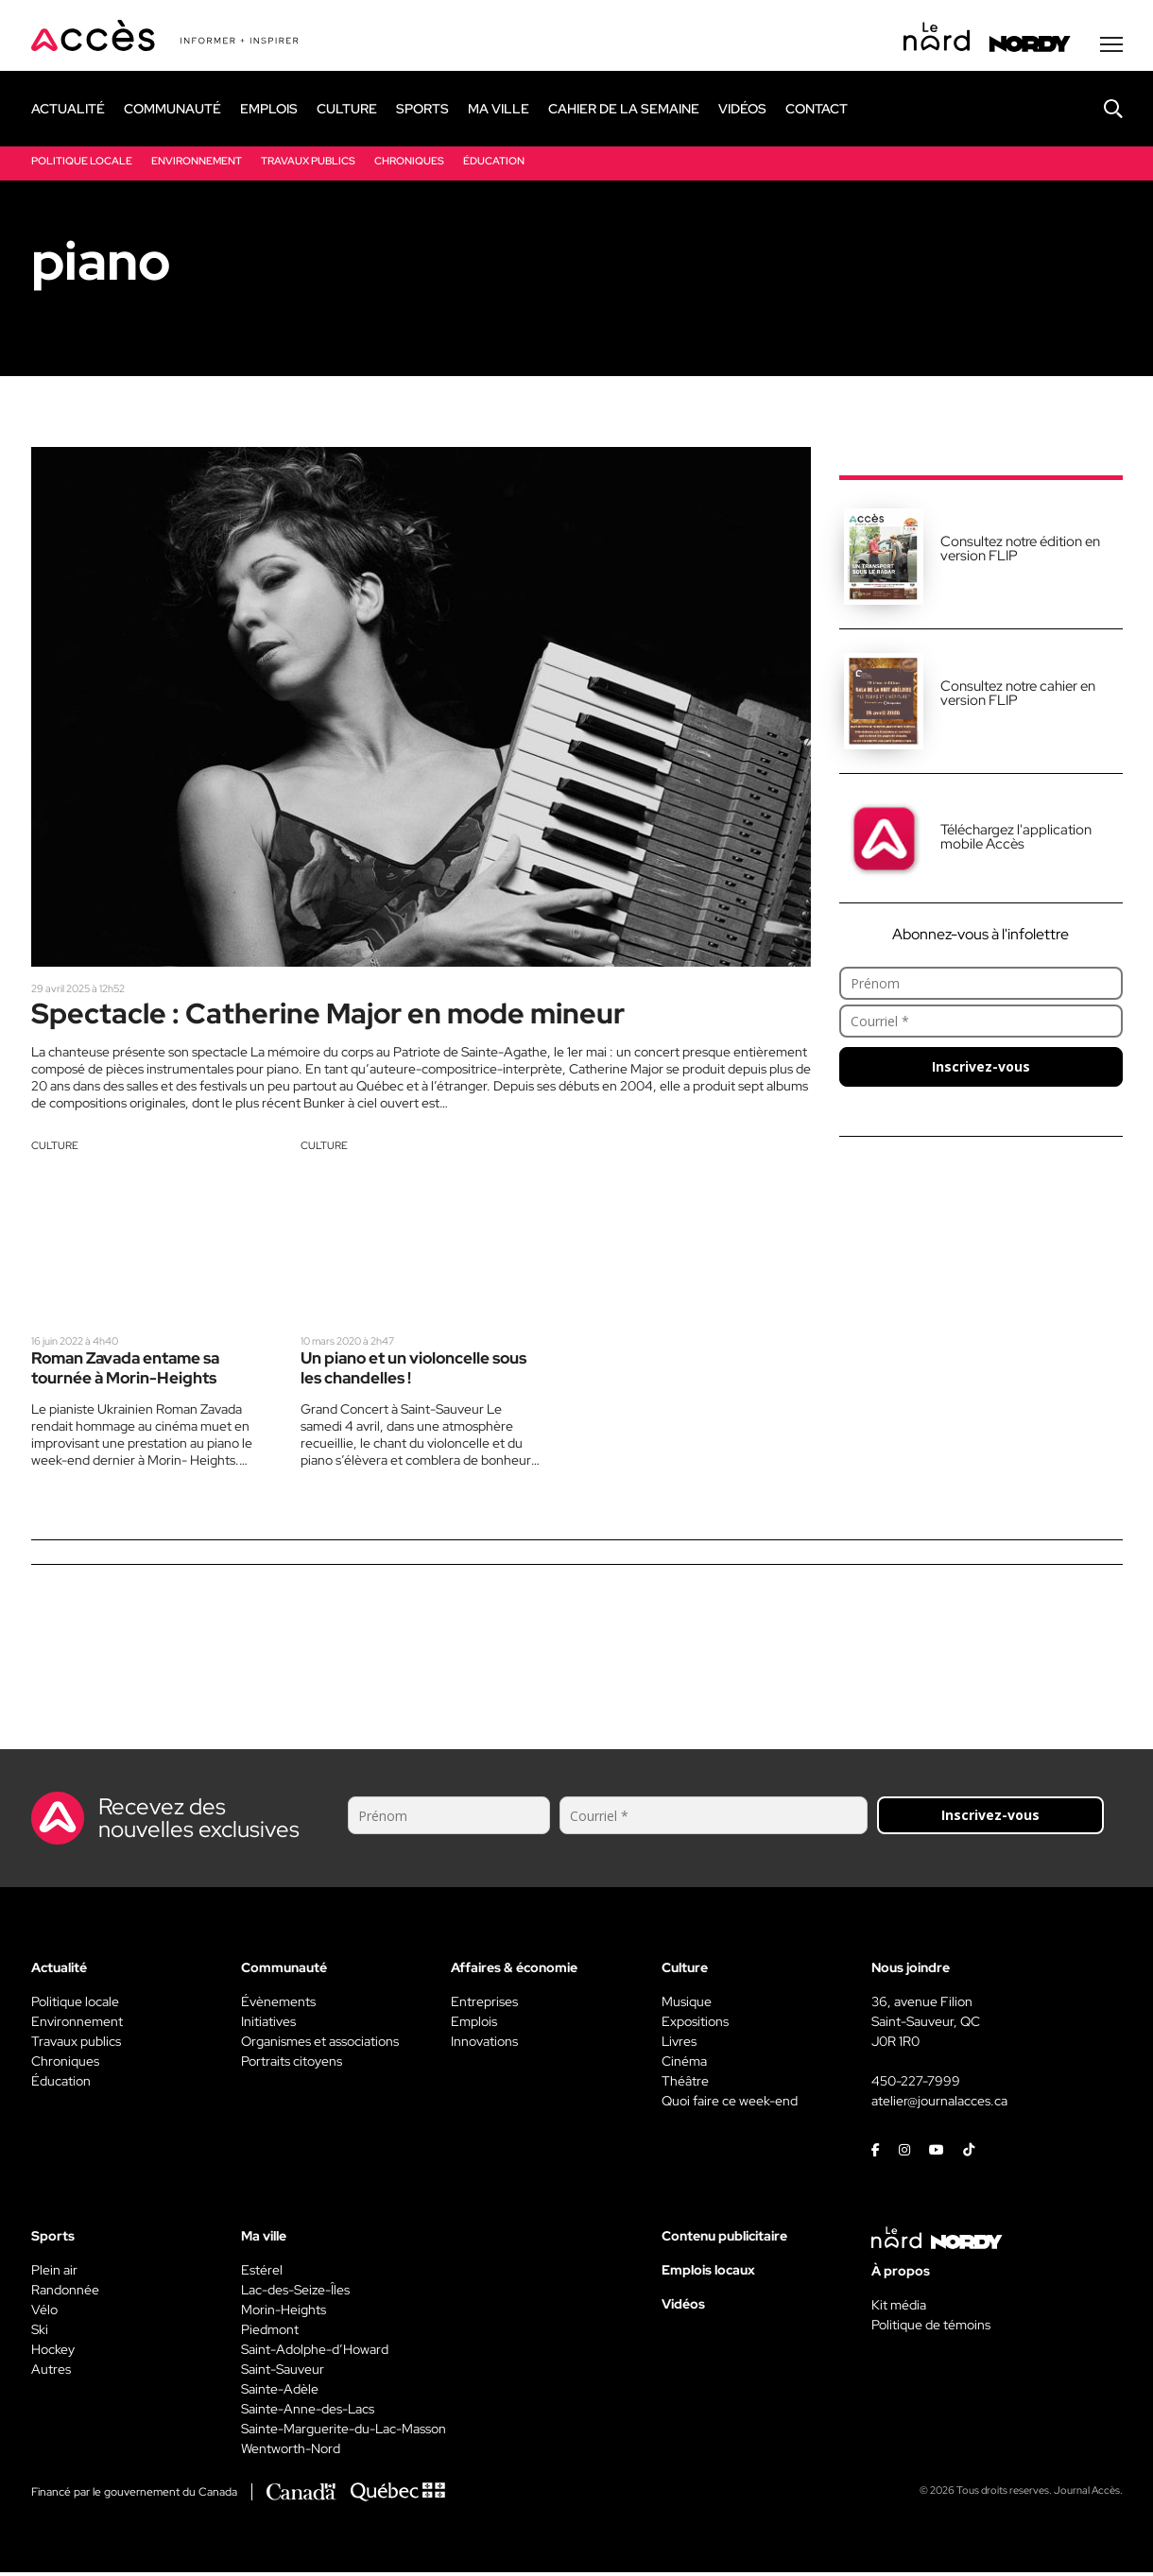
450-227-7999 (915, 2084)
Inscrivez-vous (981, 1068)
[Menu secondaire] (1111, 46)
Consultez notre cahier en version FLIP (1017, 695)
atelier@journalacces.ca (939, 2104)
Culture (54, 1149)
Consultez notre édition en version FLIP (1020, 550)
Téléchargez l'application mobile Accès (1016, 838)
